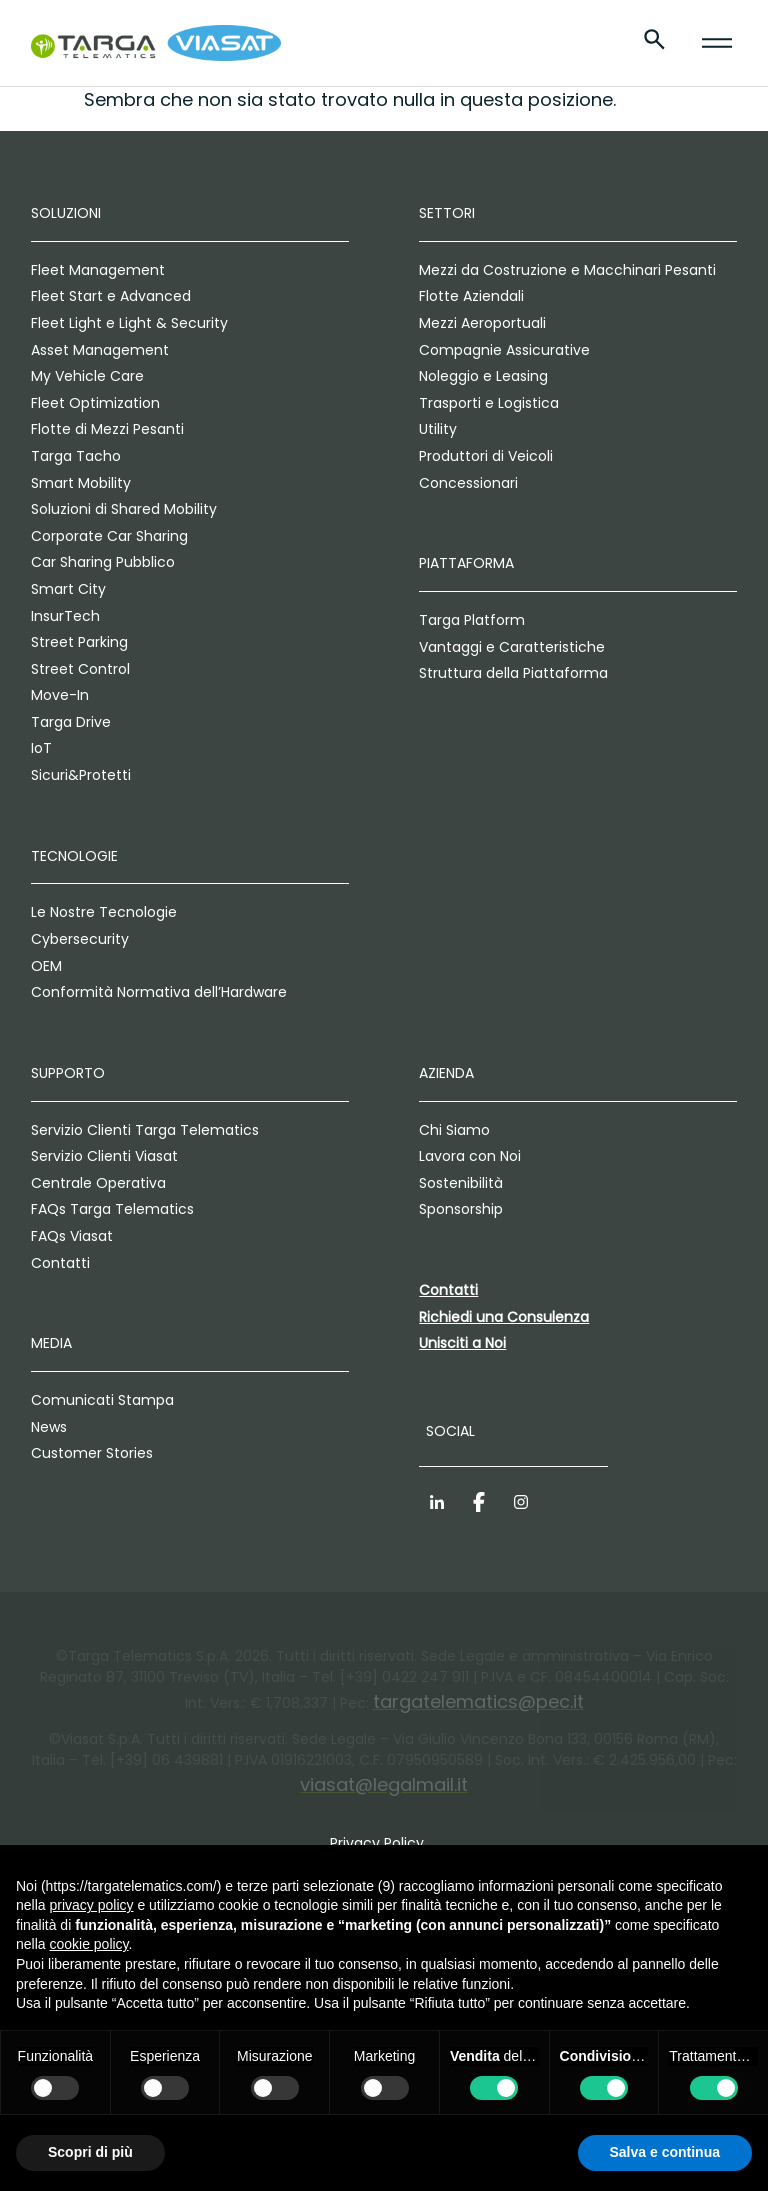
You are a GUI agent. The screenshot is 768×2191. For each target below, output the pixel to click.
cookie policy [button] (88, 1944)
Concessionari (468, 483)
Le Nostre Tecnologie (104, 912)
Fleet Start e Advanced (111, 296)
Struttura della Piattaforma (513, 673)
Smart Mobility (81, 483)
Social (450, 1431)
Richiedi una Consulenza (504, 1317)
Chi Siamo (454, 1130)
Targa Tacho (76, 456)
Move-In (60, 695)
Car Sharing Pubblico (103, 562)
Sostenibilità (461, 1183)
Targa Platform (472, 620)
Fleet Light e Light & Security (129, 323)
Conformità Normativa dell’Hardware (159, 992)
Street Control (80, 669)
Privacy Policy (377, 1843)
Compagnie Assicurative (504, 350)
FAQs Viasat (72, 1236)
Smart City (68, 589)
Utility (438, 429)
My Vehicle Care (87, 376)
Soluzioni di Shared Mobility (124, 509)
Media (51, 1343)
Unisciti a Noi (462, 1343)
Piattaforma (466, 563)
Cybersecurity (80, 939)
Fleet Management (98, 270)
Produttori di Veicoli (486, 456)
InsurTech (65, 616)
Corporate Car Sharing (109, 536)
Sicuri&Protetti (81, 775)
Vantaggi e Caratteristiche (512, 647)
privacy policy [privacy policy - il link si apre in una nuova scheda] (91, 1905)
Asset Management (100, 350)
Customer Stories (92, 1453)
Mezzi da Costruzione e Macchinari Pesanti (567, 270)
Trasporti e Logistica (489, 403)
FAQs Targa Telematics (112, 1209)
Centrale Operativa (98, 1183)
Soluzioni (66, 213)
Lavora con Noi (470, 1156)
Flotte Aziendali (471, 296)
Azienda (446, 1073)
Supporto (68, 1073)
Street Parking (79, 642)
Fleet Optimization (95, 403)
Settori (447, 213)
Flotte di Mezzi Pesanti (107, 429)
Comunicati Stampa (102, 1400)
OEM (46, 966)
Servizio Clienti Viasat (104, 1156)
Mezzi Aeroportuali (482, 323)
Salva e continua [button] (665, 2152)
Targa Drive (71, 722)
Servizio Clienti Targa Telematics (145, 1130)
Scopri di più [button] (90, 2152)
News (49, 1427)
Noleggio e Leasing (483, 376)
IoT (41, 748)
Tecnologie (74, 856)
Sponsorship (461, 1209)
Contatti (60, 1263)
